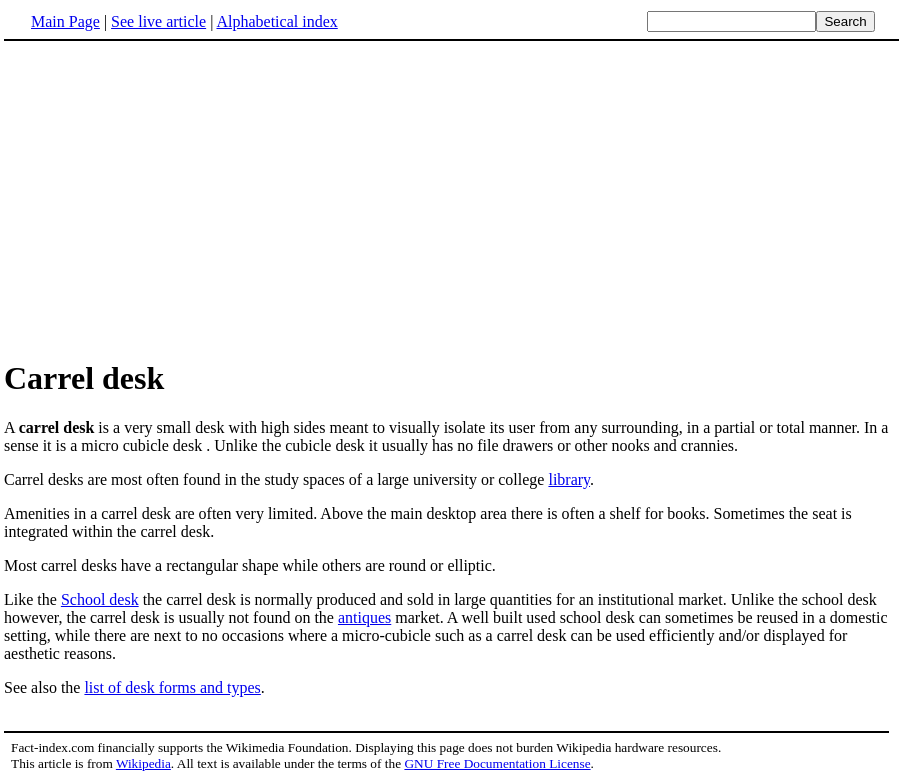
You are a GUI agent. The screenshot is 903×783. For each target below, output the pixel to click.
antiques (364, 617)
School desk (100, 599)
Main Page (65, 21)
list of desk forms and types (172, 687)
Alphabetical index (276, 21)
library (569, 479)
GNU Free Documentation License (497, 763)
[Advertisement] (172, 199)
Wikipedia (143, 763)
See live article (158, 21)
